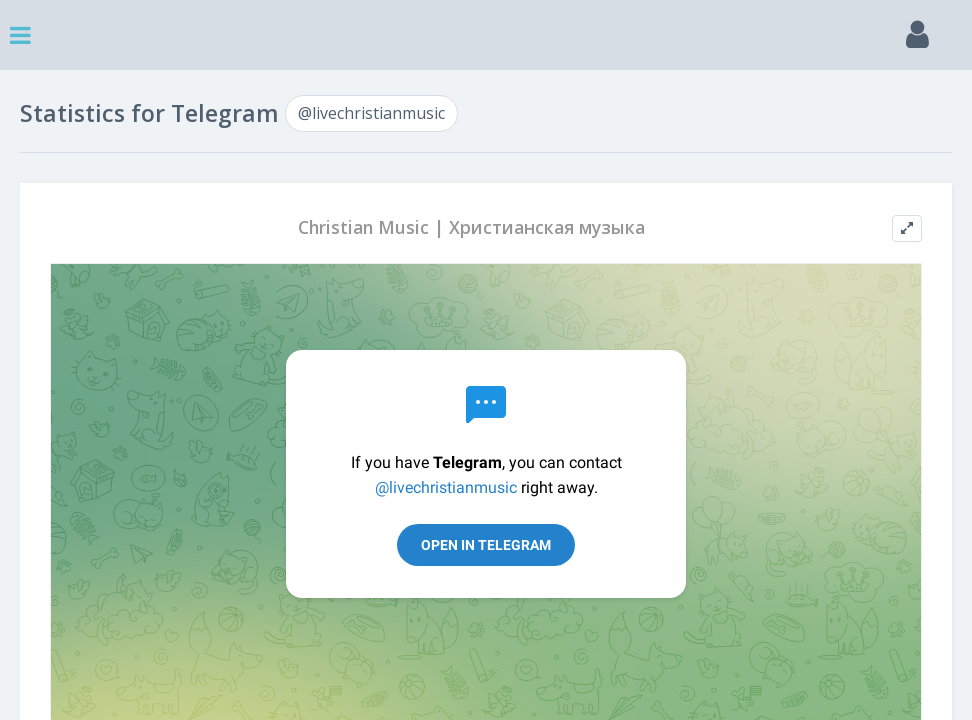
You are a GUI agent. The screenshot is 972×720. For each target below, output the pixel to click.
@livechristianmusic (371, 113)
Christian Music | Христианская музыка (471, 227)
